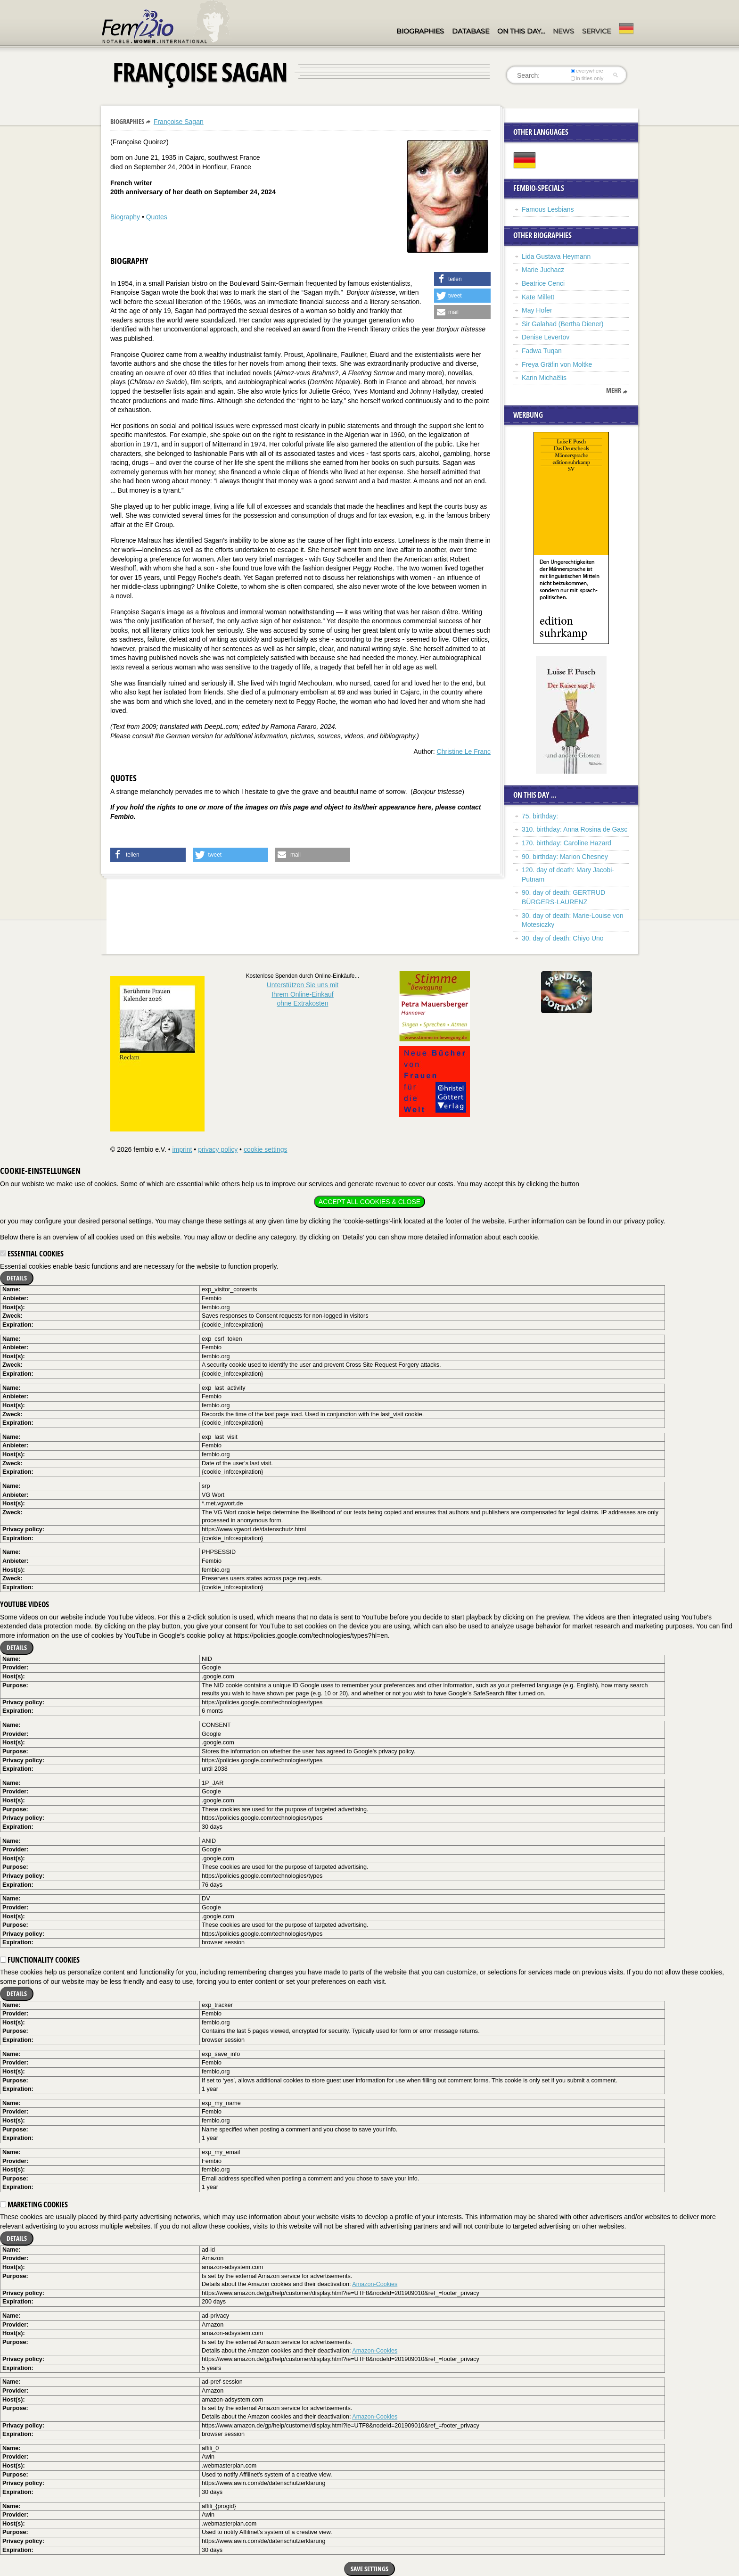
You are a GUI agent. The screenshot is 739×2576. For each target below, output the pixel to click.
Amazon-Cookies (374, 2284)
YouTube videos (24, 1604)
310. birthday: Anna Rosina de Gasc (574, 829)
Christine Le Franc (464, 751)
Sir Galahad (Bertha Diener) (563, 324)
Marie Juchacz (543, 269)
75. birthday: (540, 816)
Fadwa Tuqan (542, 351)
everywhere (587, 71)
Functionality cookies (40, 1960)
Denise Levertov (545, 337)
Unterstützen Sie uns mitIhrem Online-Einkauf (303, 994)
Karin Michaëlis (544, 377)
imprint (182, 1149)
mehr (613, 390)
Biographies (420, 31)
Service (596, 31)
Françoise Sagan (179, 121)
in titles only (587, 78)
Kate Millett (538, 297)
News (563, 31)
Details (17, 1277)
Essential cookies (32, 1253)
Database (470, 31)
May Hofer (537, 310)
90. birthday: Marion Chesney (565, 856)
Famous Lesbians (548, 209)
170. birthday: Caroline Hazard (566, 843)
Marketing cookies (34, 2204)
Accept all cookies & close (369, 1201)
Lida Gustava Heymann (556, 256)
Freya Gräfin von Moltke (557, 364)
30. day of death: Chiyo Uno (563, 938)
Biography (125, 217)
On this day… (521, 31)
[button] (462, 279)
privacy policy (218, 1149)
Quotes (156, 217)
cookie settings (265, 1149)
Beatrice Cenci (543, 283)
